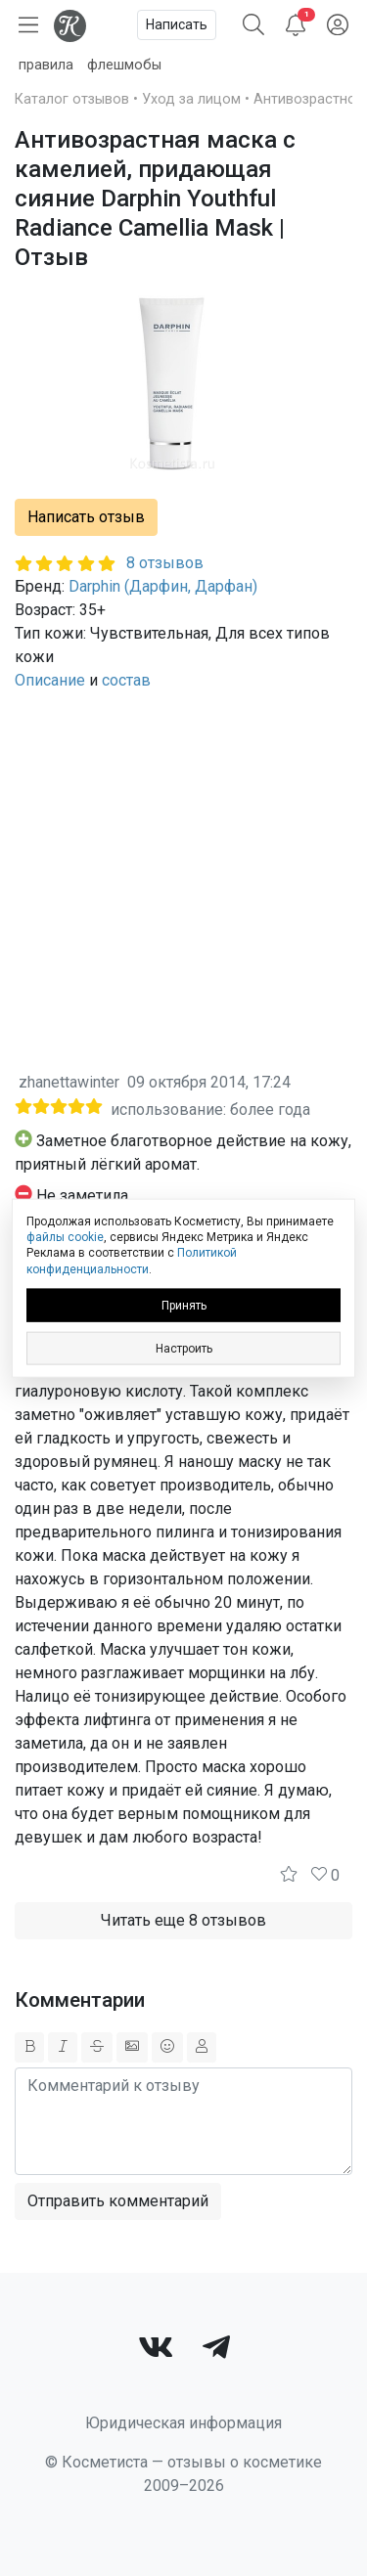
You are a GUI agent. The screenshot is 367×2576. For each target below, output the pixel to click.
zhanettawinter (69, 1082)
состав (126, 680)
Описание (50, 680)
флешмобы (124, 65)
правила (46, 65)
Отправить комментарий (117, 2201)
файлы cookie (65, 1237)
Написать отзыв (86, 517)
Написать (176, 24)
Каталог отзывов (72, 99)
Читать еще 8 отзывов (183, 1920)
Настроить (184, 1348)
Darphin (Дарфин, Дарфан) (163, 586)
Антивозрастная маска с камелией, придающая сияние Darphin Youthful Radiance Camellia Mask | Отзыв (155, 198)
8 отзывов (165, 563)
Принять (183, 1304)
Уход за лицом (191, 99)
